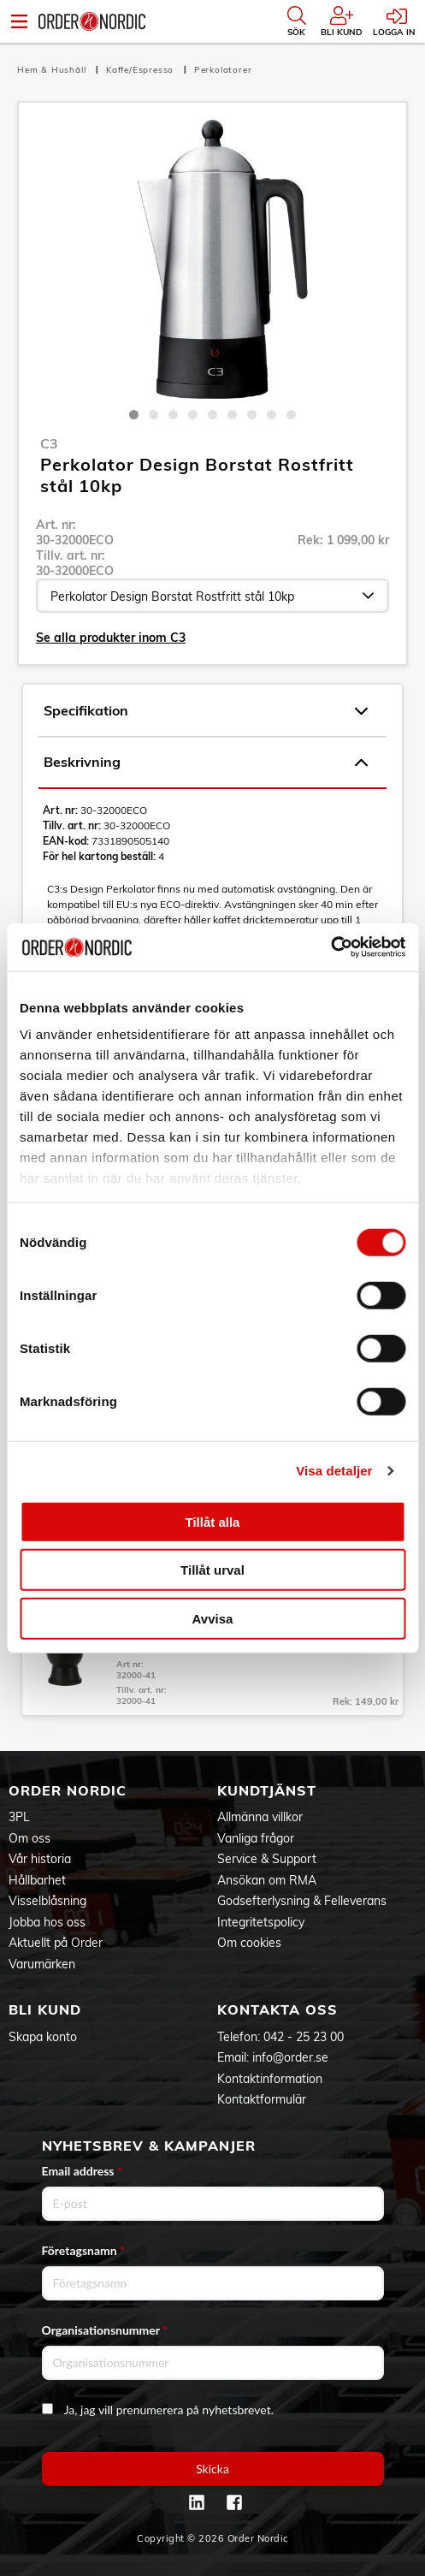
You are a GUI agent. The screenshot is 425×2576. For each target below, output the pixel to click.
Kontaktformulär (261, 2099)
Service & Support (266, 1859)
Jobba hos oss (47, 1922)
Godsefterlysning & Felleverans (302, 1900)
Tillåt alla (213, 1521)
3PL (19, 1817)
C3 (49, 443)
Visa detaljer (334, 1470)
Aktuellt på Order (56, 1942)
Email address (82, 2170)
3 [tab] (173, 414)
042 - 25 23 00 (303, 2037)
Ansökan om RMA (266, 1880)
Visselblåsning (47, 1900)
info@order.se (290, 2057)
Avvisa (212, 1618)
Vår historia (40, 1859)
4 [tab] (193, 414)
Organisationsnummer (105, 2330)
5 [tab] (212, 414)
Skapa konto (43, 2037)
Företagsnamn (84, 2250)
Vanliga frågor (255, 1838)
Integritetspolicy (260, 1922)
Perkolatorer (223, 69)
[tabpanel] (212, 259)
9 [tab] (291, 414)
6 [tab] (232, 414)
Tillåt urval (212, 1570)
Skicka (212, 2468)
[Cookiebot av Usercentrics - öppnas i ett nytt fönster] (330, 947)
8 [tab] (271, 414)
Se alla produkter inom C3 (111, 637)
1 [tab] (134, 414)
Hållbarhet (37, 1880)
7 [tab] (252, 414)
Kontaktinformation (269, 2078)
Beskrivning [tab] (206, 762)
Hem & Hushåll (53, 69)
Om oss (29, 1838)
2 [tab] (153, 414)
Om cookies (249, 1942)
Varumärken (42, 1964)
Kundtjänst (266, 1790)
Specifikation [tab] (206, 711)
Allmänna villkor (260, 1817)
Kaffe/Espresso (141, 69)
